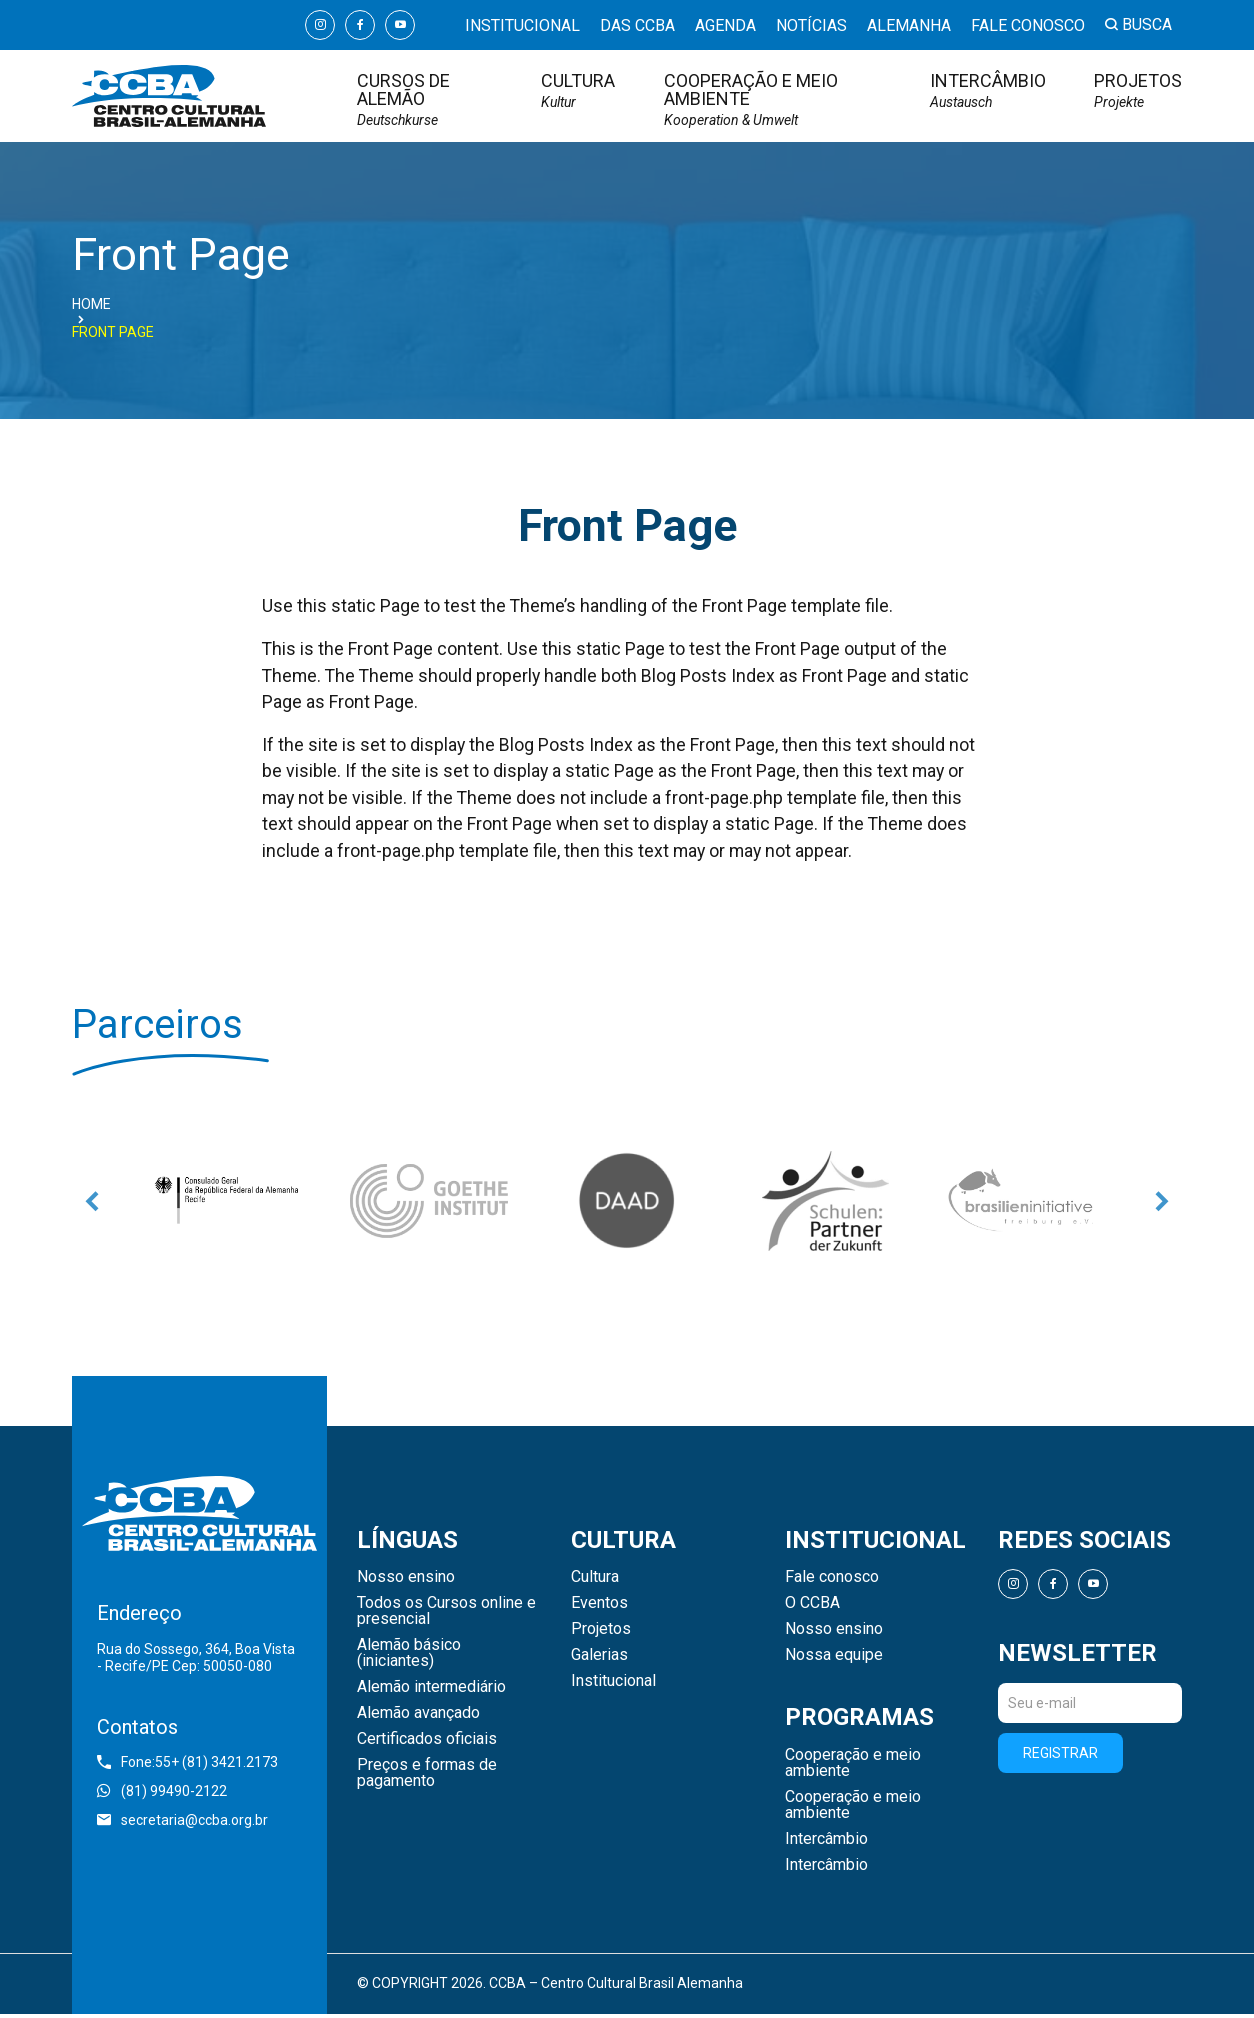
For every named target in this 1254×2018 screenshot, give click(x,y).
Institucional (522, 26)
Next (1162, 1204)
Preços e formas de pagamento (427, 1777)
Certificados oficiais (427, 1743)
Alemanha (909, 26)
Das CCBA (637, 26)
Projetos (1138, 90)
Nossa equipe (834, 1659)
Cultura (578, 90)
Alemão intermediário (431, 1691)
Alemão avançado (418, 1717)
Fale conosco (1028, 26)
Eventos (599, 1607)
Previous (92, 1204)
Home (91, 304)
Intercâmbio (988, 90)
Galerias (599, 1659)
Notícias (811, 26)
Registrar (1060, 1757)
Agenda (725, 26)
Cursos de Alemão (425, 99)
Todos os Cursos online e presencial (446, 1615)
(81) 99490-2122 (162, 1794)
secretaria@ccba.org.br (182, 1823)
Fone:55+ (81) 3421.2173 (187, 1765)
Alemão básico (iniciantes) (409, 1657)
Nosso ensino (406, 1581)
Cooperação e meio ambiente (773, 99)
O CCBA (812, 1607)
